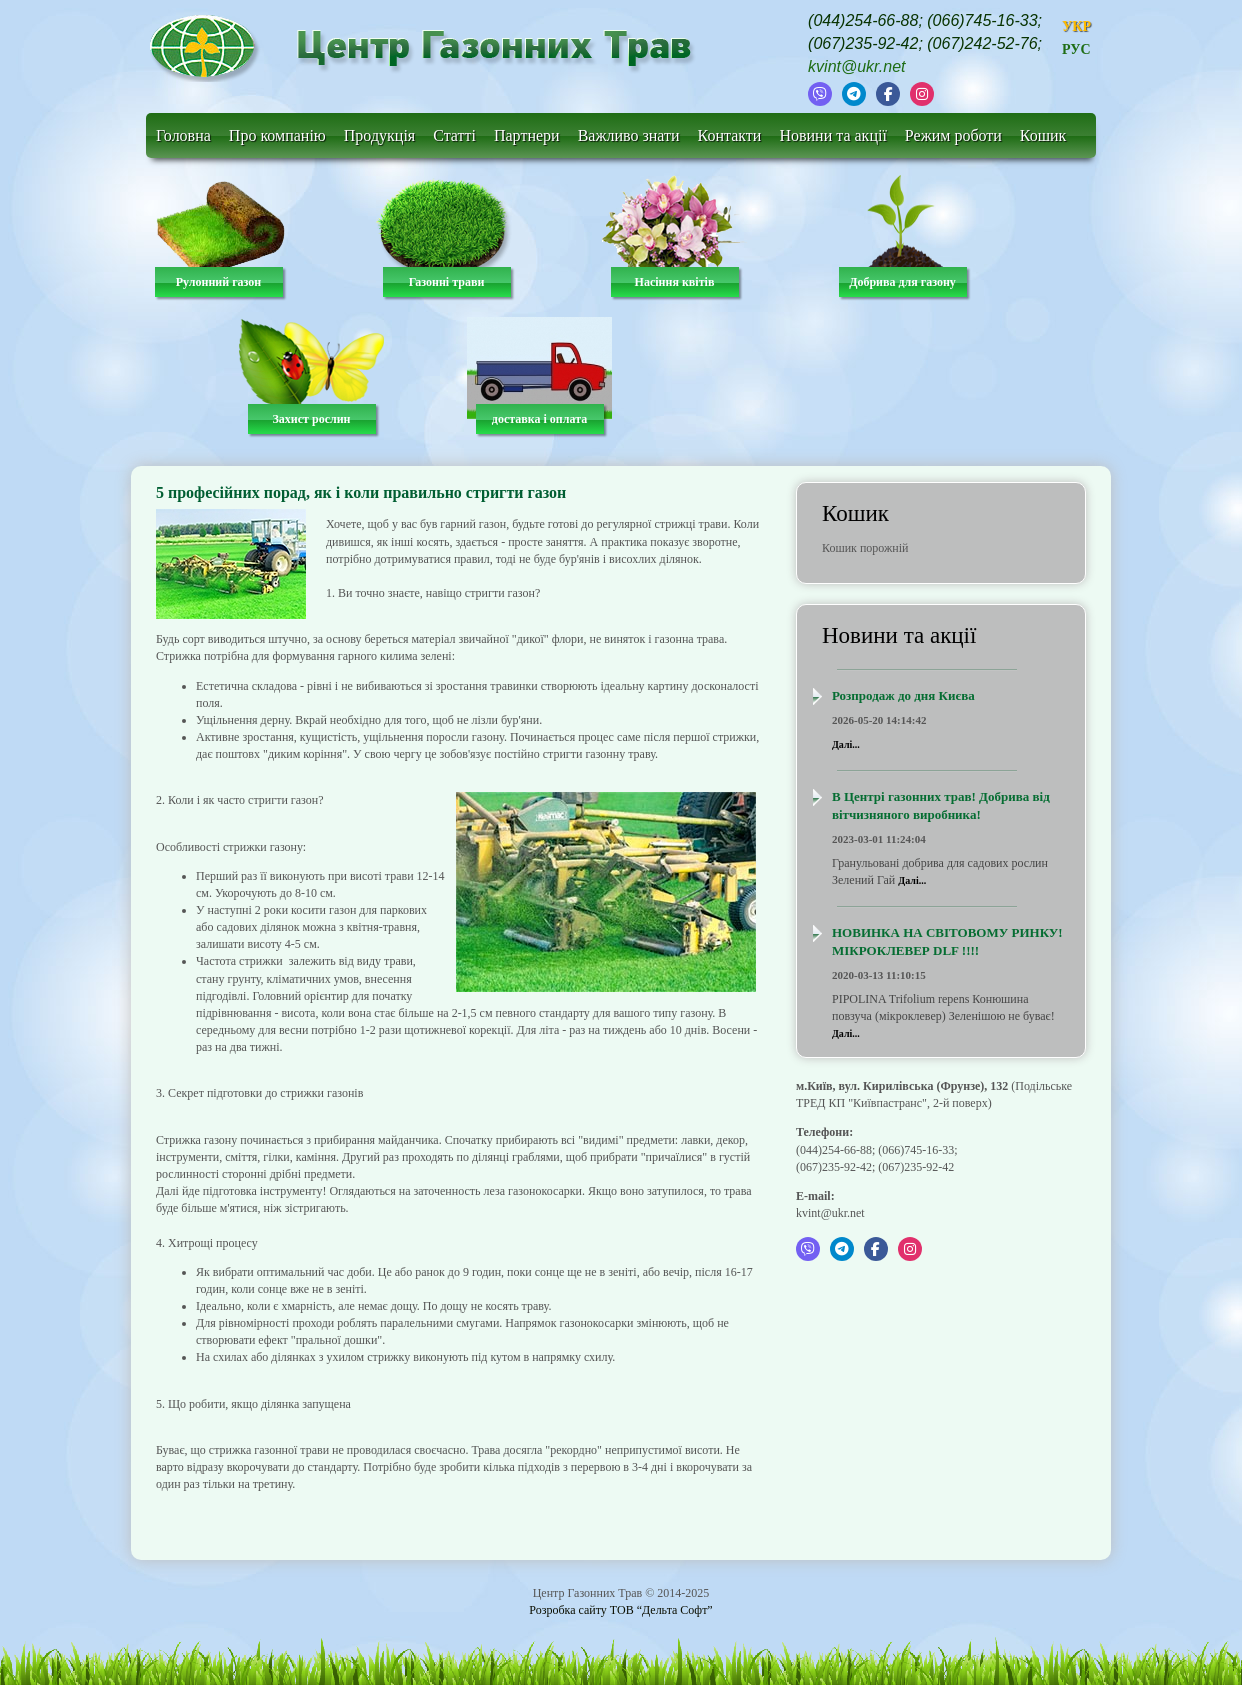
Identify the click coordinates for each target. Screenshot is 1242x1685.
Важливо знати (629, 135)
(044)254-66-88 (863, 20)
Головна (183, 135)
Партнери (527, 135)
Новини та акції (832, 135)
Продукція (379, 135)
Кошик (1043, 135)
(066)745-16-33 (982, 20)
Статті (454, 135)
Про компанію (277, 135)
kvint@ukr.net (856, 66)
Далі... (846, 744)
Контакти (730, 135)
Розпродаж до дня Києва (903, 695)
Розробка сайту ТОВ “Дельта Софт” (620, 1610)
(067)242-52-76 (982, 43)
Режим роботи (953, 135)
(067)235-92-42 (863, 43)
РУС (1076, 49)
